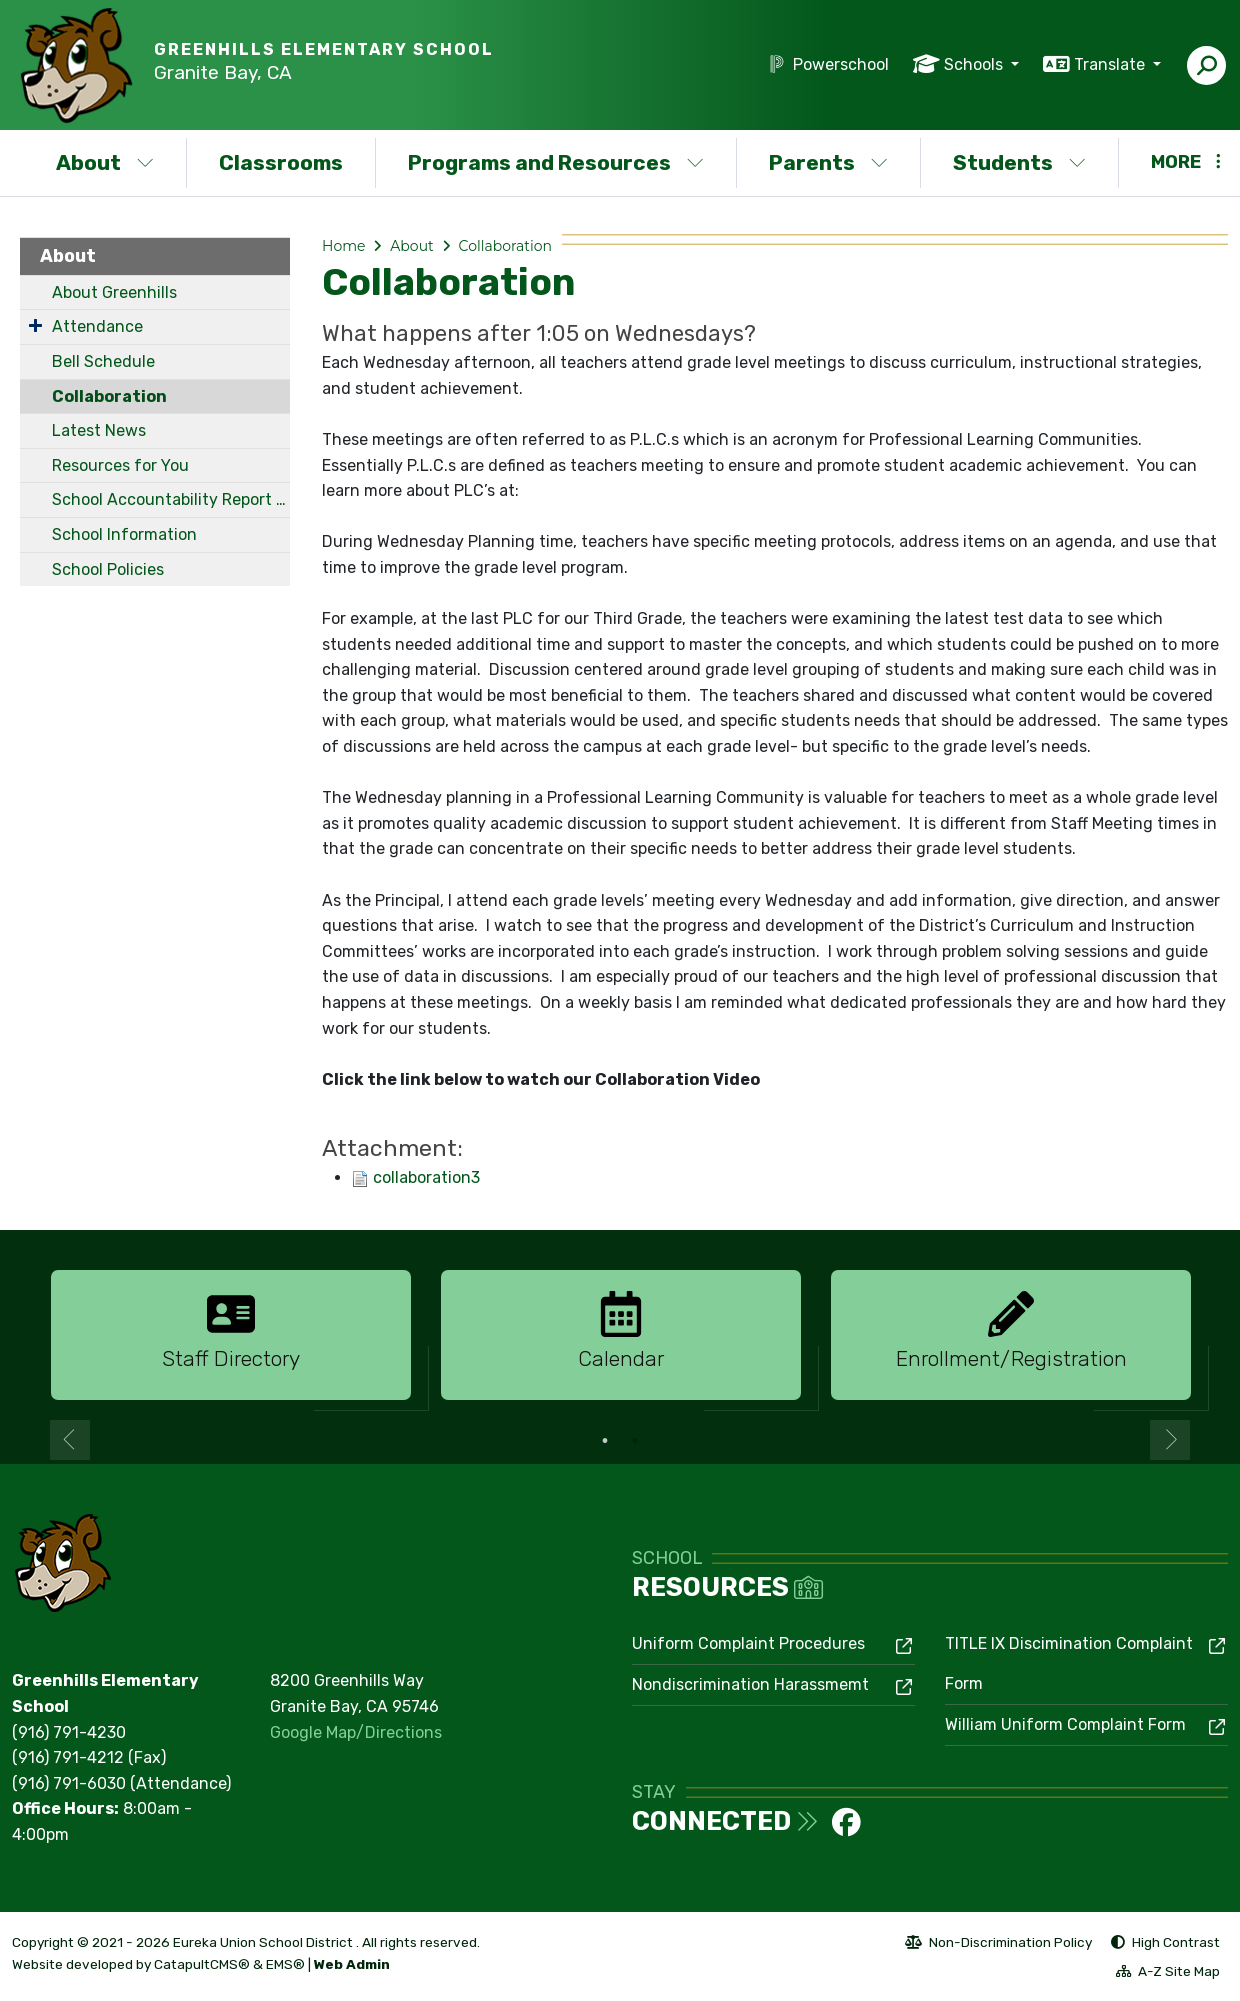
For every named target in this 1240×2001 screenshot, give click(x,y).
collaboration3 (426, 1177)
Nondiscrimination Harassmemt (750, 1684)
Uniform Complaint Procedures (748, 1643)
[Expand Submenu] (35, 325)
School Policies (108, 569)
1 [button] (605, 1441)
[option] (231, 1336)
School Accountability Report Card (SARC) (171, 499)
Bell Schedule (103, 361)
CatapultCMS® (202, 1964)
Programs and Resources (556, 162)
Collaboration (109, 396)
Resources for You (120, 465)
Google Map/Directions (356, 1732)
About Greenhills (114, 292)
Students (1019, 162)
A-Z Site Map (1168, 1974)
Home (343, 246)
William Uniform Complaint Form (1065, 1724)
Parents (828, 162)
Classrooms (281, 162)
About (105, 162)
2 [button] (635, 1441)
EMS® (285, 1964)
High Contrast (1176, 1942)
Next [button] (1170, 1440)
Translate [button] (1111, 64)
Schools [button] (975, 64)
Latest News (99, 430)
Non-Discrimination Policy (998, 1945)
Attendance (97, 326)
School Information (124, 534)
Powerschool (841, 64)
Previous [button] (70, 1440)
